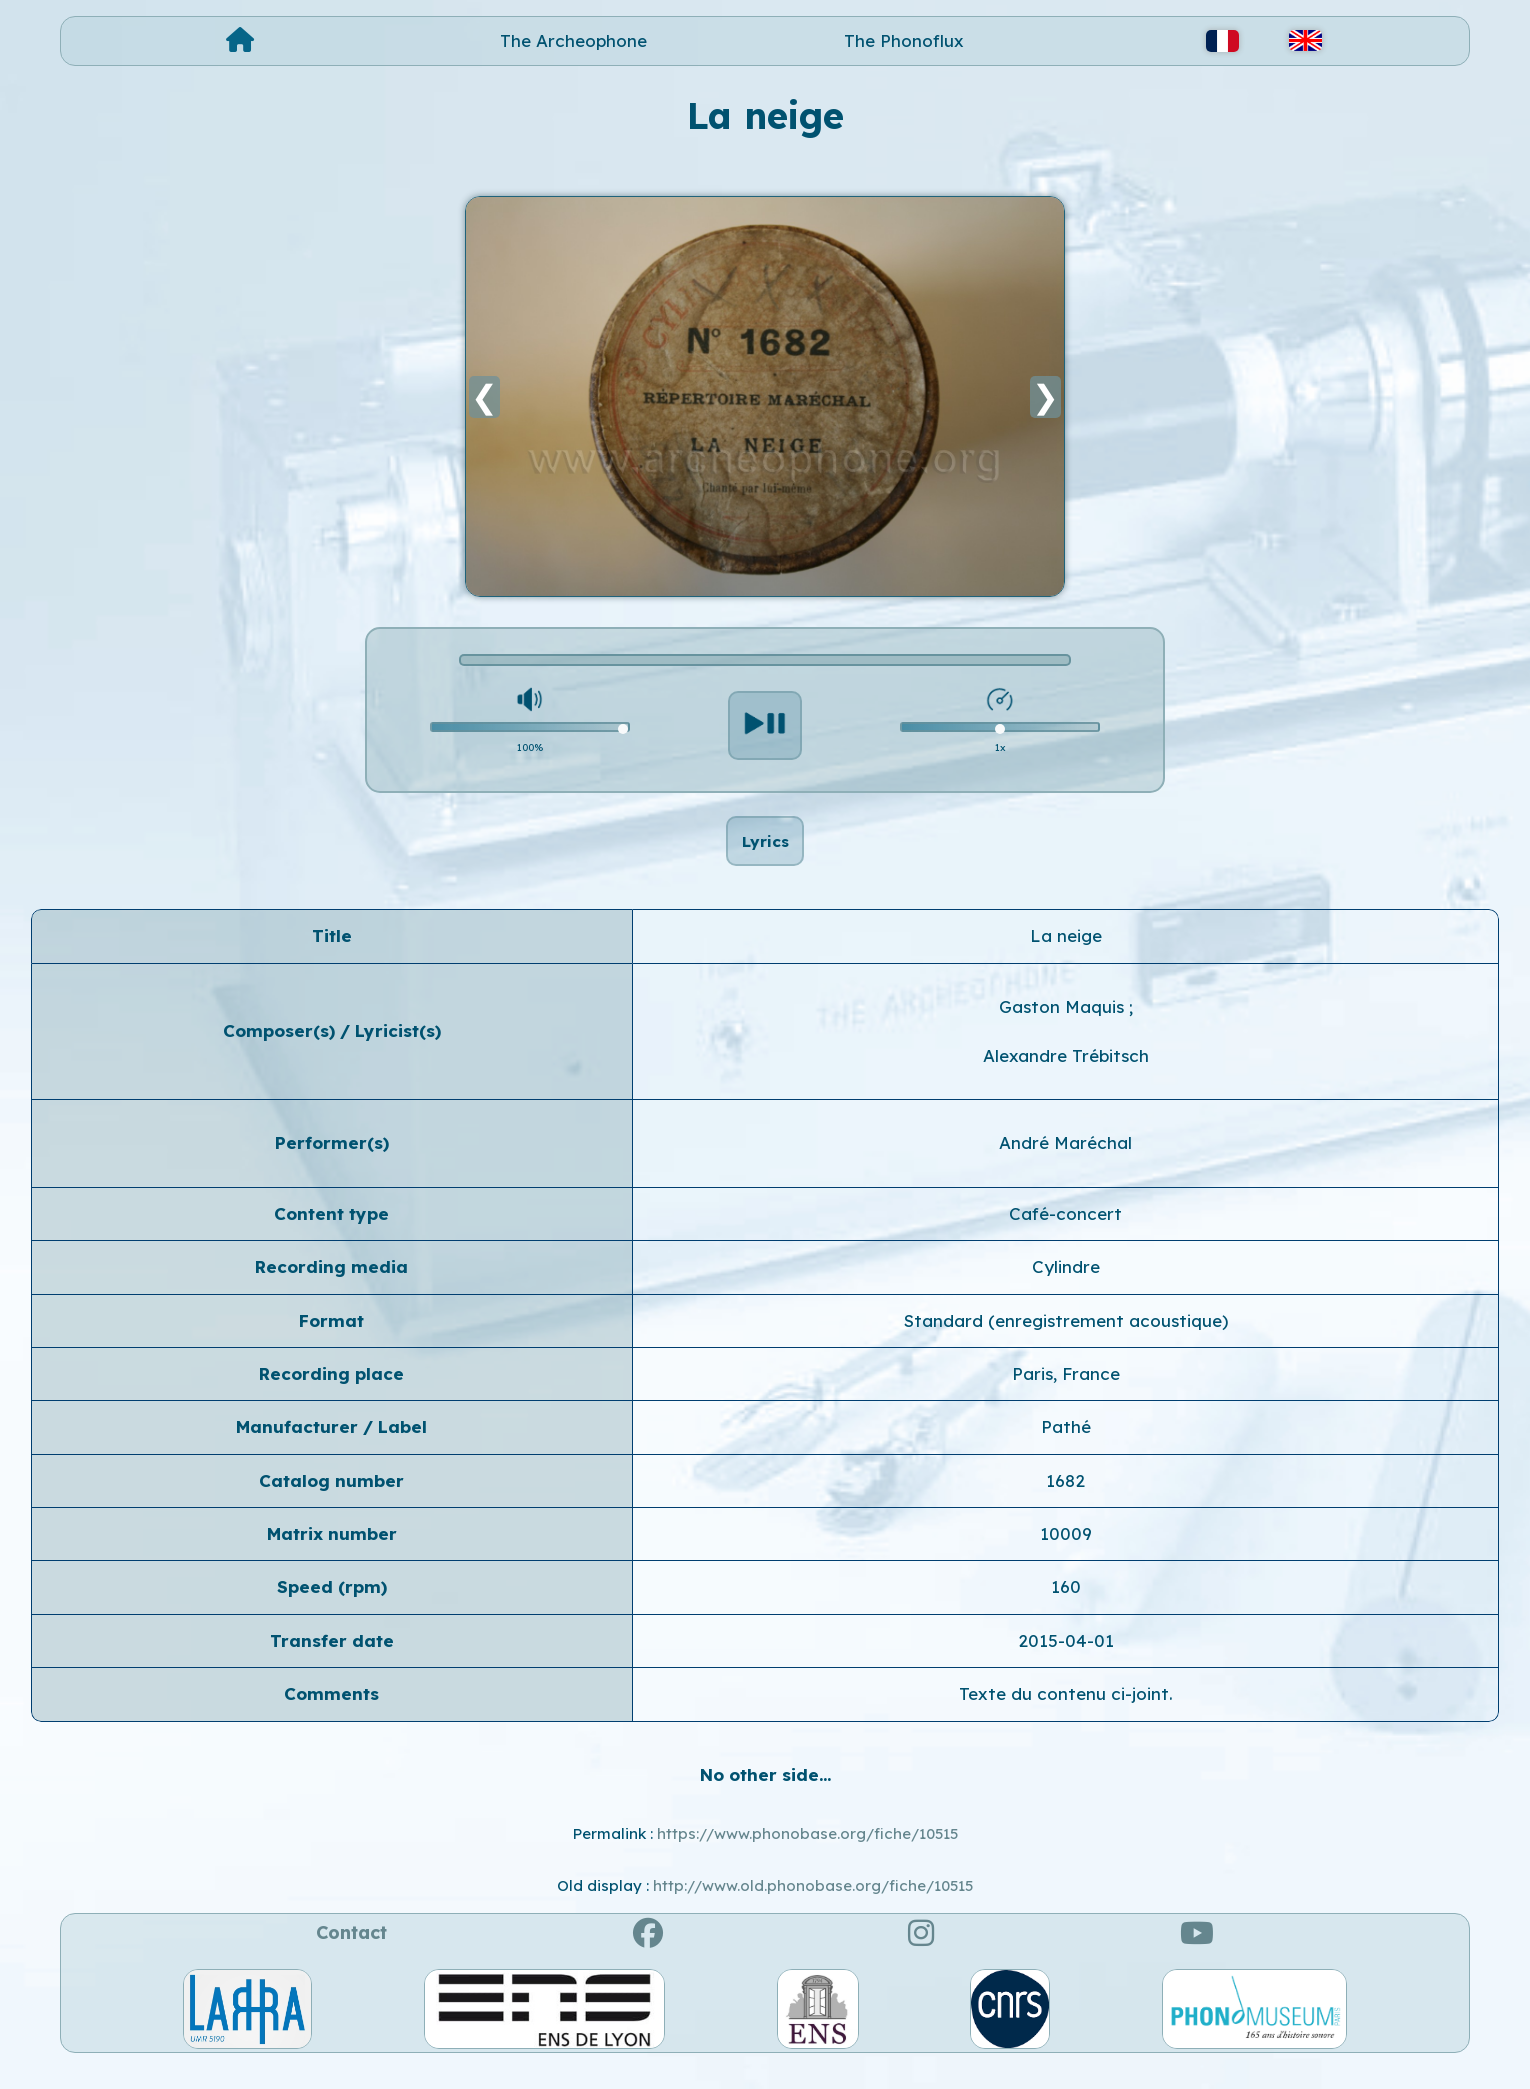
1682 (1065, 1500)
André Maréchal (1065, 1163)
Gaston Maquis (1064, 1026)
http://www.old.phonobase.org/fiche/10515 (813, 1906)
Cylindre (1066, 1287)
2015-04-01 (1066, 1661)
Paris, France (1066, 1394)
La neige (1066, 956)
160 (1066, 1607)
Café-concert (1065, 1234)
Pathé (1066, 1447)
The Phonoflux (904, 40)
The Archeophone (573, 40)
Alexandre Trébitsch (1066, 1076)
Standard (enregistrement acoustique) (1066, 1340)
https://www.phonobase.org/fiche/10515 (807, 1854)
